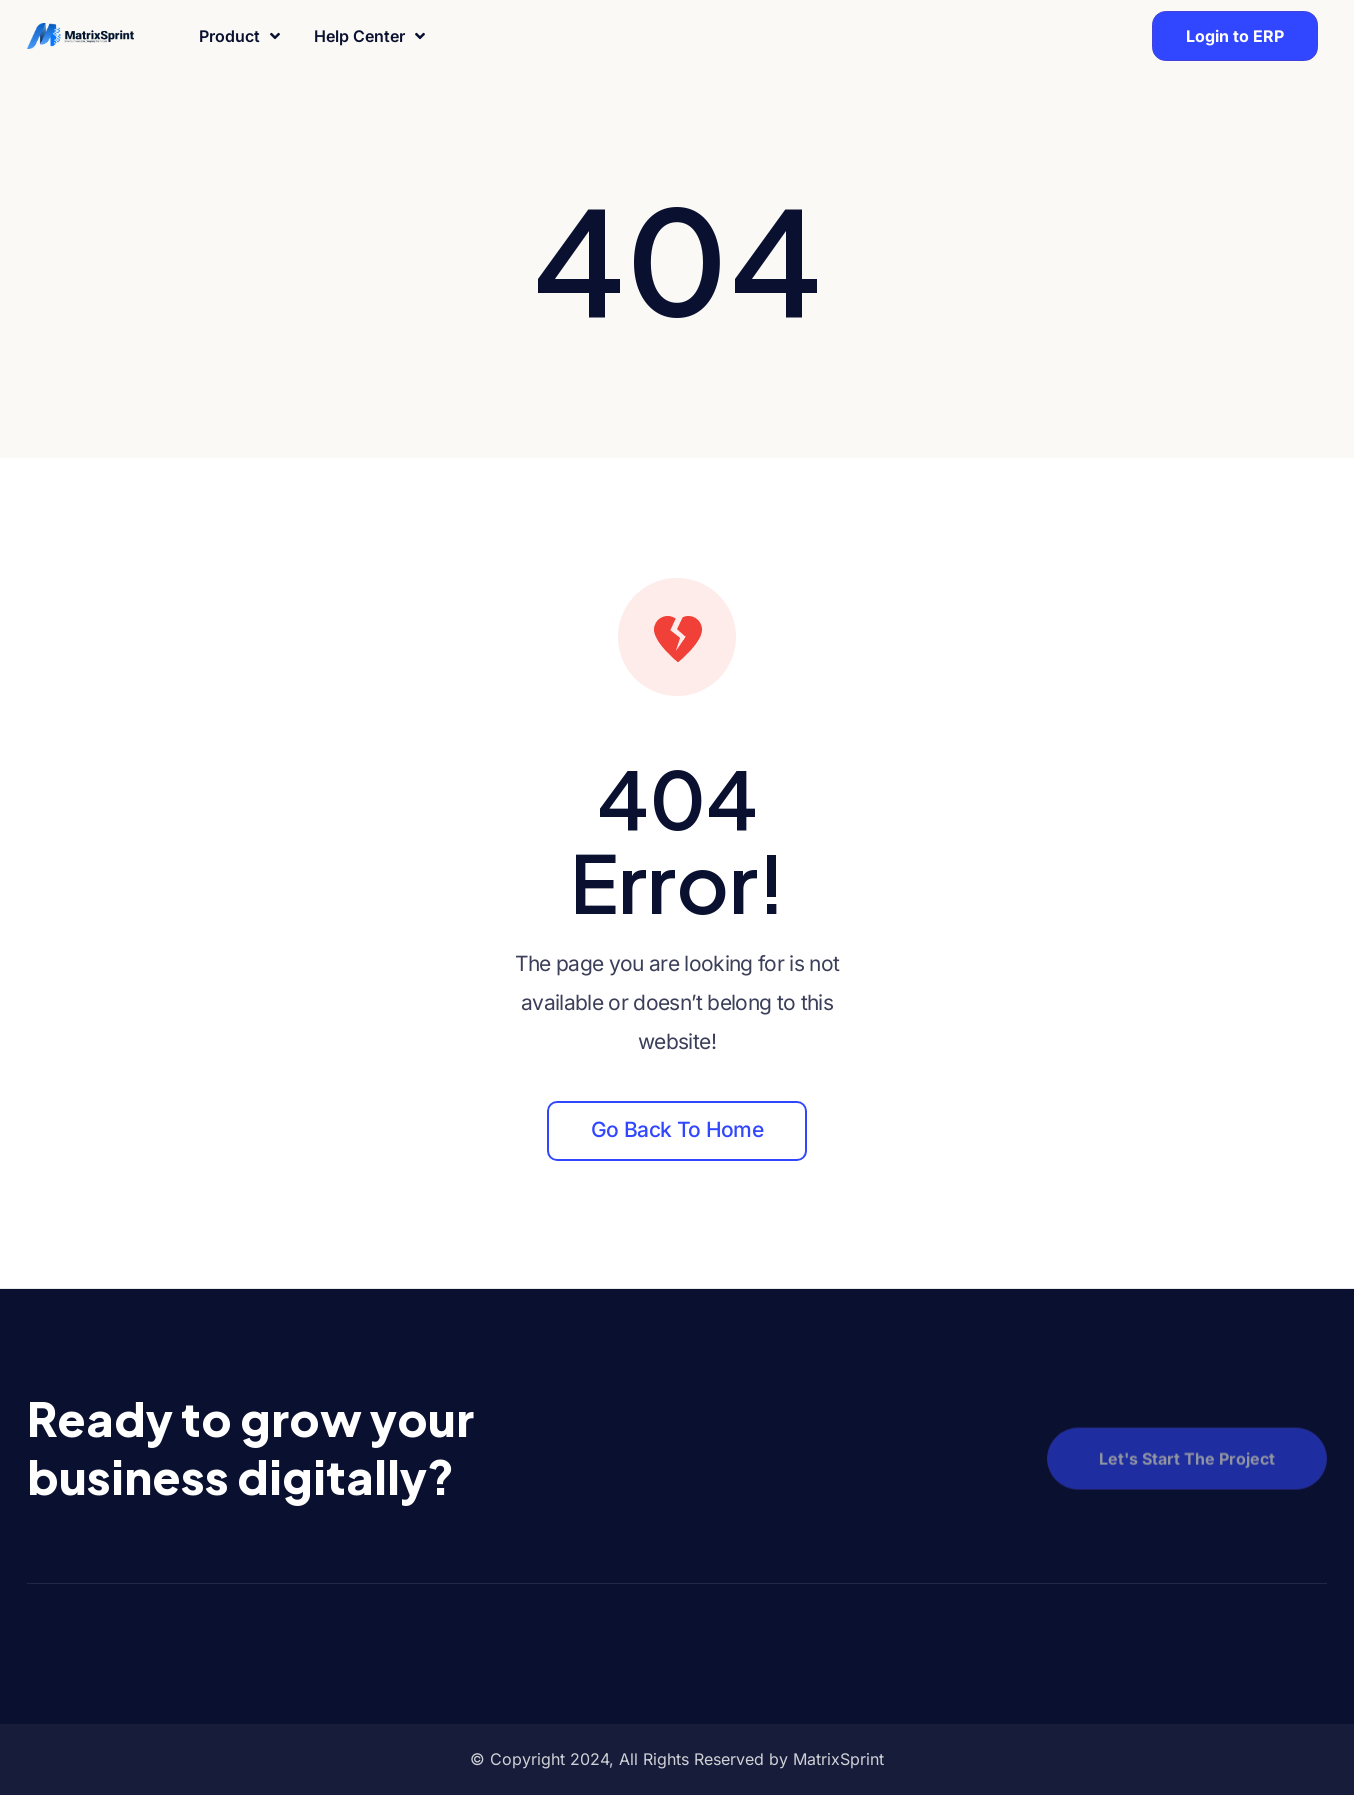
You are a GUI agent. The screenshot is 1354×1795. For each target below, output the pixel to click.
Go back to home (677, 1129)
